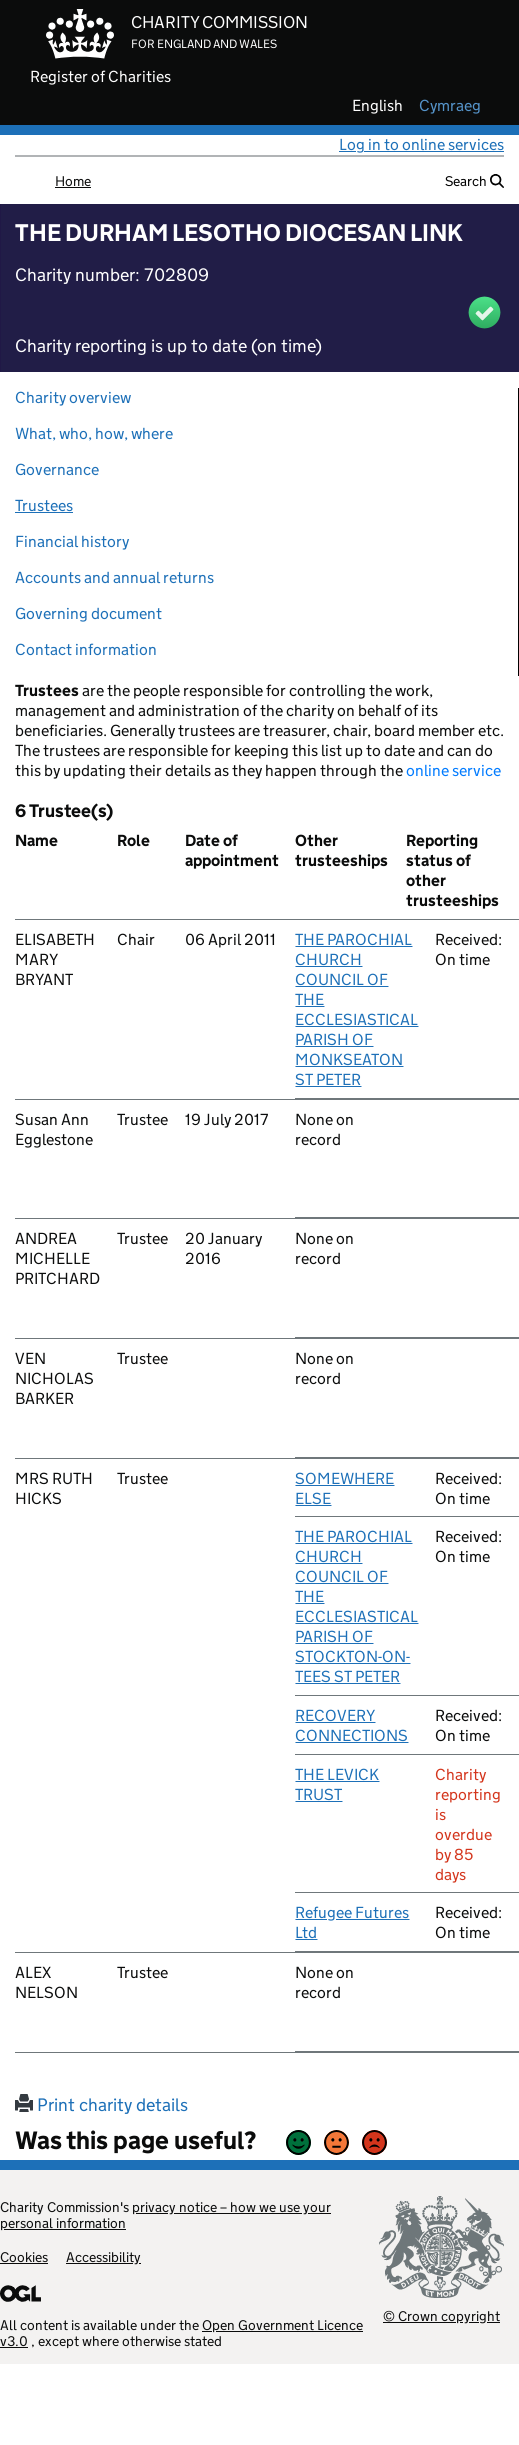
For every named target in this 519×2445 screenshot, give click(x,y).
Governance (57, 469)
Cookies (24, 2257)
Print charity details (101, 2105)
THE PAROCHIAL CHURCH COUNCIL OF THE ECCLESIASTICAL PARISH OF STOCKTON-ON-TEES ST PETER (356, 1606)
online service (453, 770)
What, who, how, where (94, 433)
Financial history (72, 541)
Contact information (86, 649)
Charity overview (73, 397)
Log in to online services (421, 144)
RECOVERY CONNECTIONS (351, 1725)
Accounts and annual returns (114, 577)
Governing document (88, 613)
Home (73, 181)
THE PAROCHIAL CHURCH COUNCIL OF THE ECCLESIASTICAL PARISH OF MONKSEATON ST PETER (356, 1009)
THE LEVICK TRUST (337, 1784)
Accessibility (103, 2257)
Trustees (44, 505)
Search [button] (474, 181)
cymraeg (450, 106)
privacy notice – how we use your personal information (165, 2215)
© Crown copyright (441, 2315)
